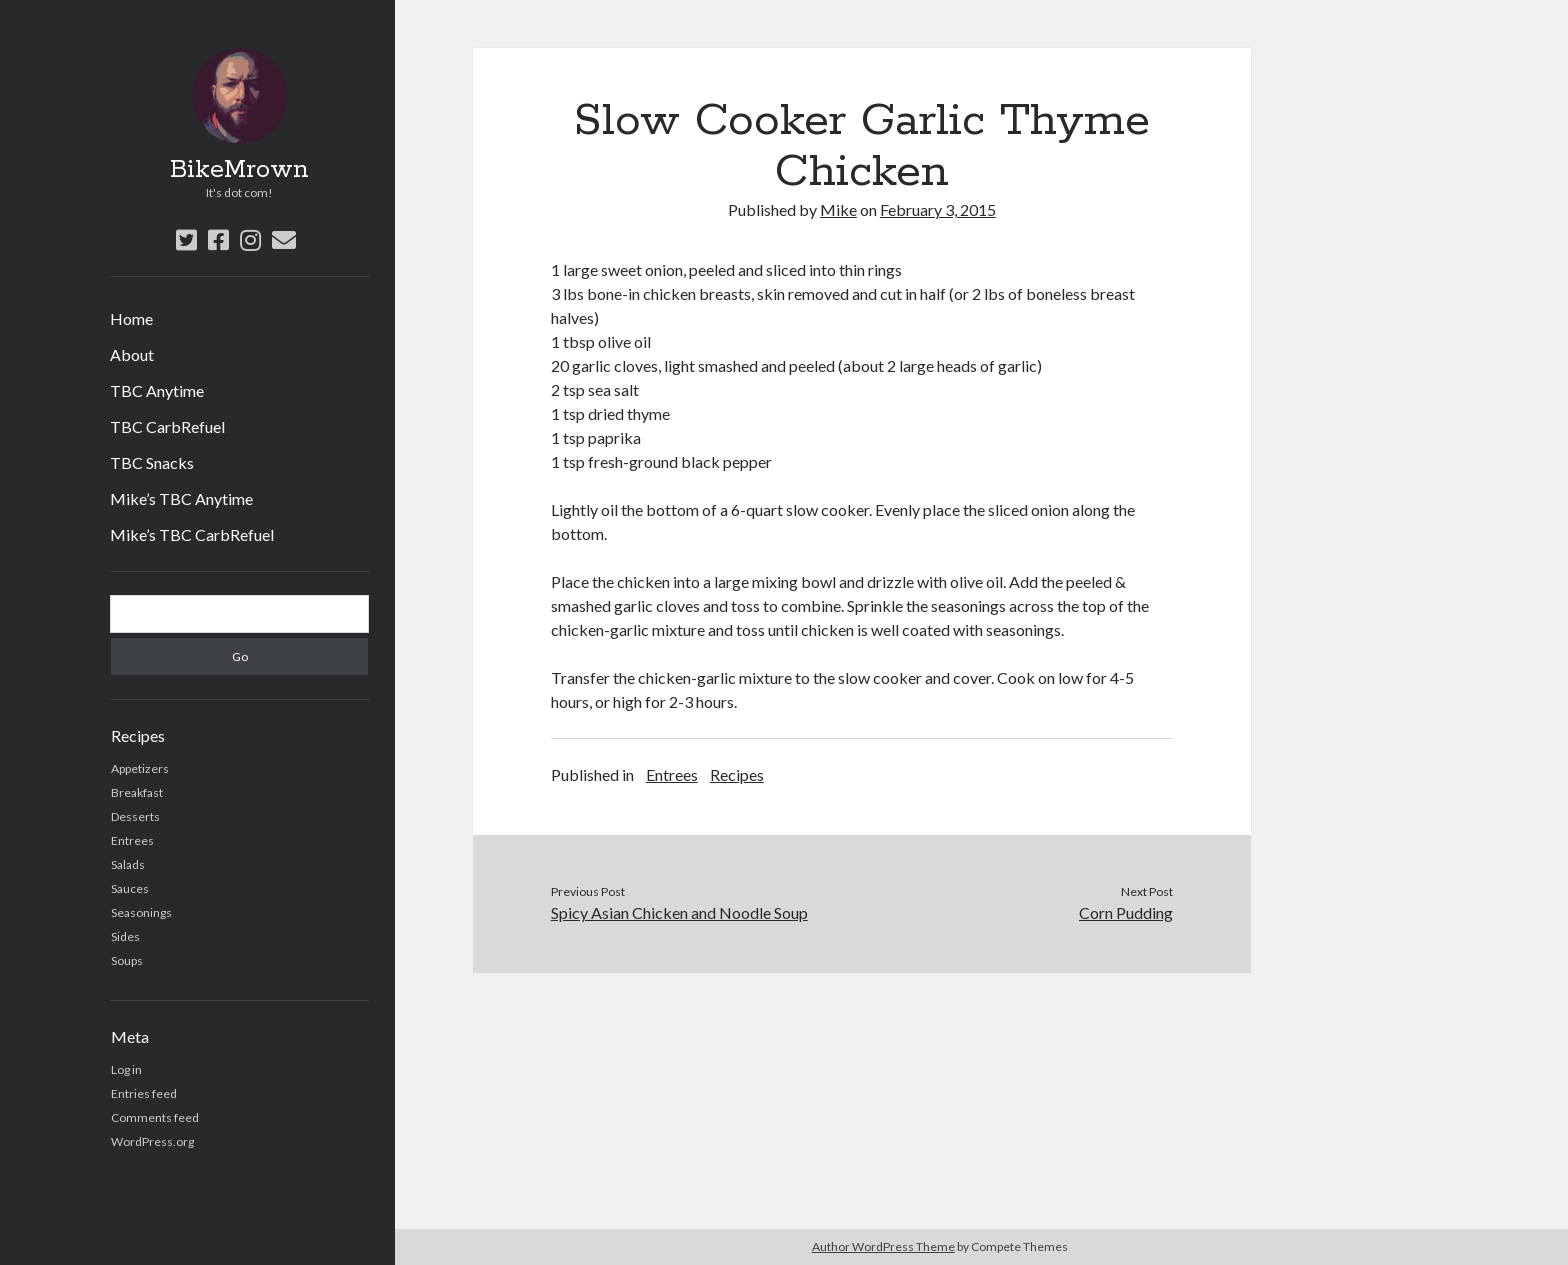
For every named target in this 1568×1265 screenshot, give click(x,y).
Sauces (130, 888)
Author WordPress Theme (883, 1246)
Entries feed (144, 1093)
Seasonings (141, 912)
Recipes (737, 774)
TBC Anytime (157, 390)
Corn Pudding (1126, 912)
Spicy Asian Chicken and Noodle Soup (679, 912)
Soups (127, 960)
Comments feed (155, 1117)
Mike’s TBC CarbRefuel (192, 534)
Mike (838, 209)
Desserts (135, 816)
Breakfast (137, 792)
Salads (128, 864)
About (132, 354)
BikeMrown (239, 170)
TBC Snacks (152, 462)
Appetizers (140, 768)
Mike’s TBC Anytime (181, 498)
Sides (125, 936)
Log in (126, 1069)
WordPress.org (152, 1141)
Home (131, 318)
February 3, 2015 (938, 209)
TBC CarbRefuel (167, 426)
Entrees (132, 840)
